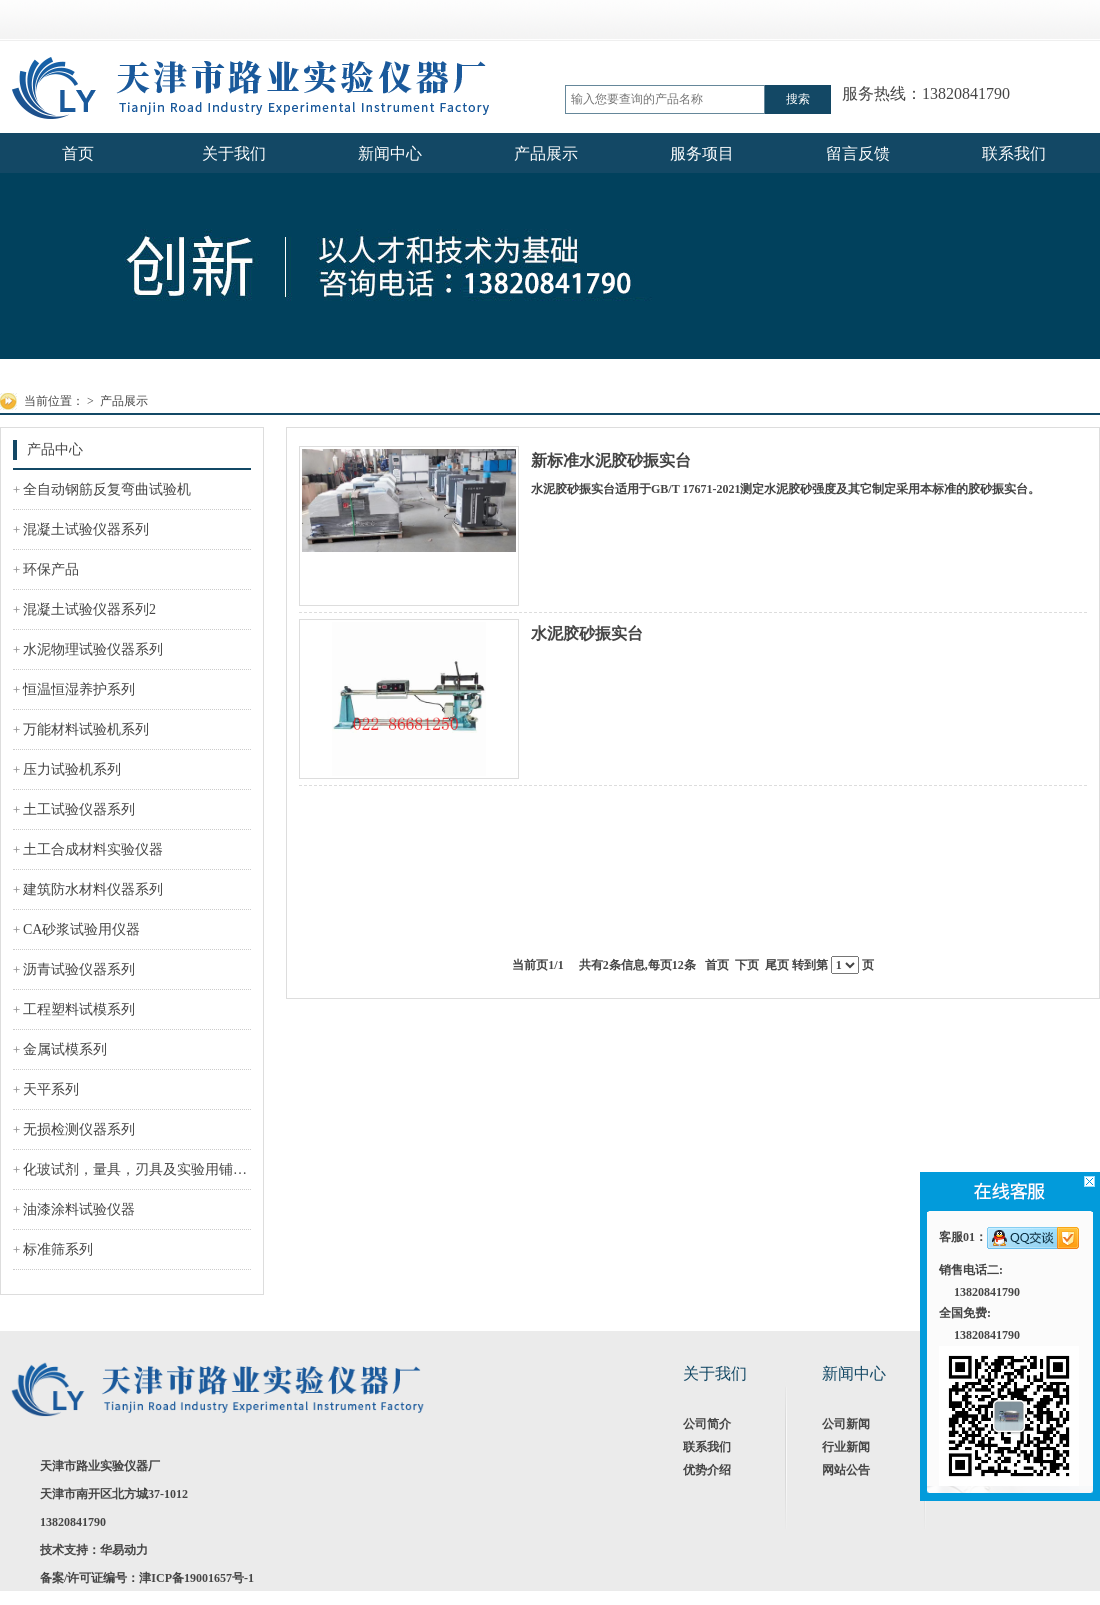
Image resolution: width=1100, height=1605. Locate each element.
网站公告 (846, 1470)
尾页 (777, 965)
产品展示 (124, 401)
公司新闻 (846, 1424)
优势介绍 (707, 1470)
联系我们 (707, 1447)
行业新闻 (846, 1447)
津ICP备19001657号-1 (196, 1578)
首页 (717, 965)
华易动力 (124, 1550)
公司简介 (707, 1424)
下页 (747, 965)
